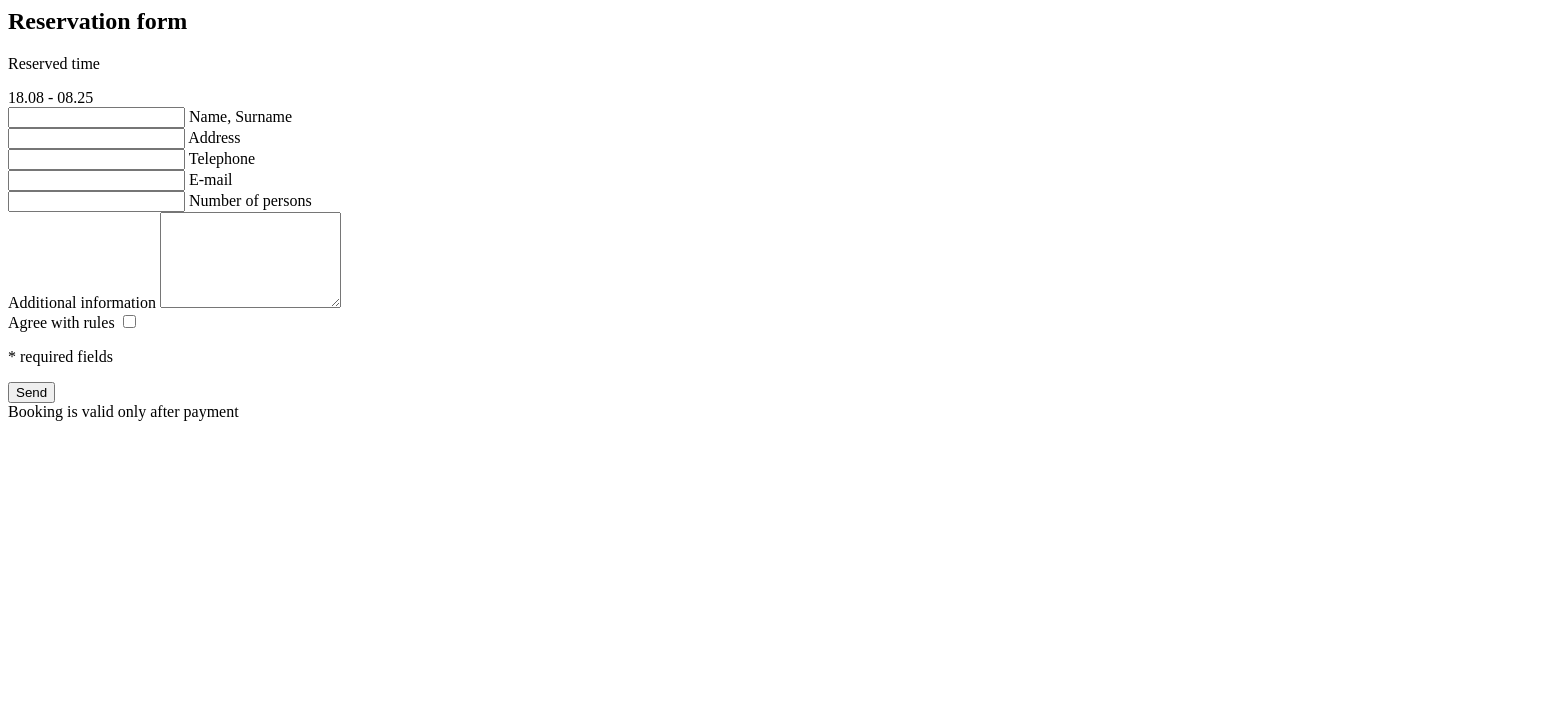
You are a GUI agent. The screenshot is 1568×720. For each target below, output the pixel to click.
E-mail (211, 179)
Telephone (222, 158)
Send (31, 410)
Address (214, 137)
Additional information (82, 320)
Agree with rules (61, 340)
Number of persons (250, 200)
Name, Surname (240, 116)
